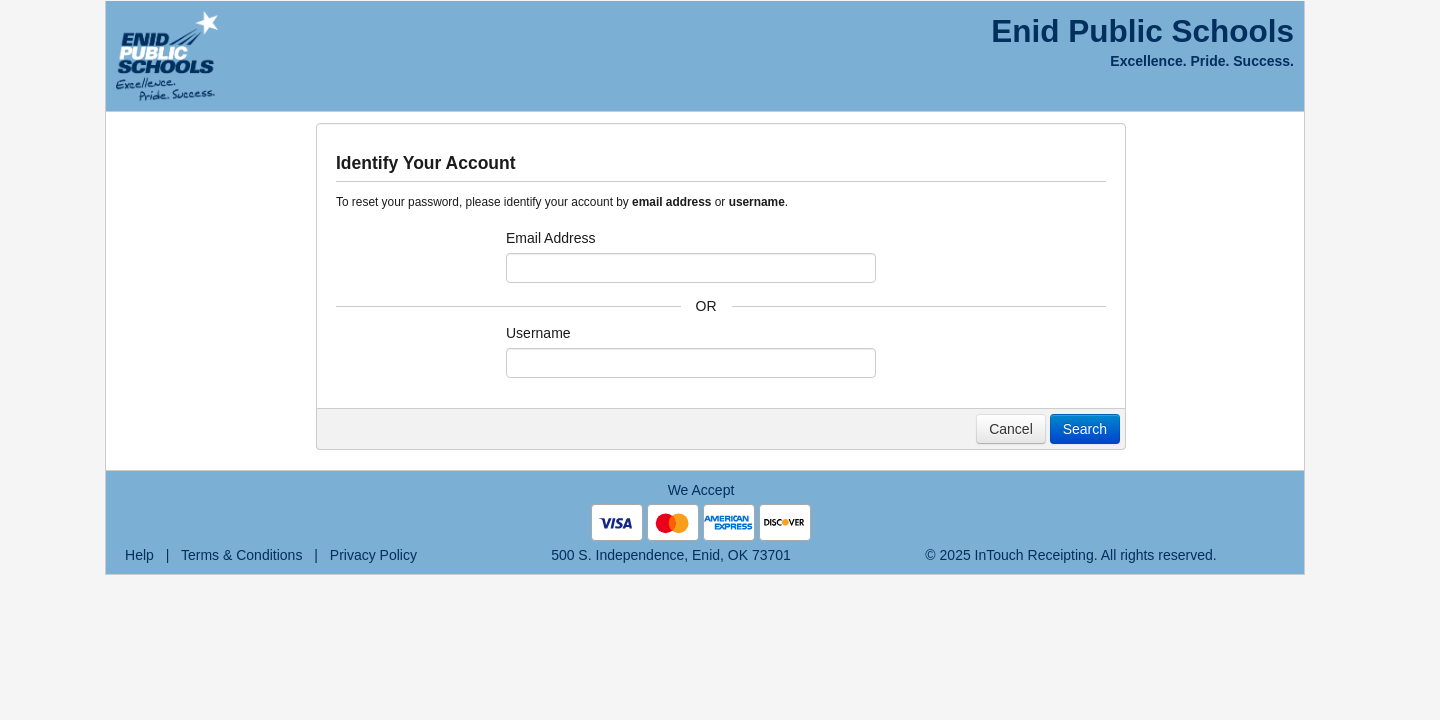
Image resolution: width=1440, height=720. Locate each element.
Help (139, 555)
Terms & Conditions (241, 555)
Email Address (550, 238)
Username (538, 333)
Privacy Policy (373, 555)
